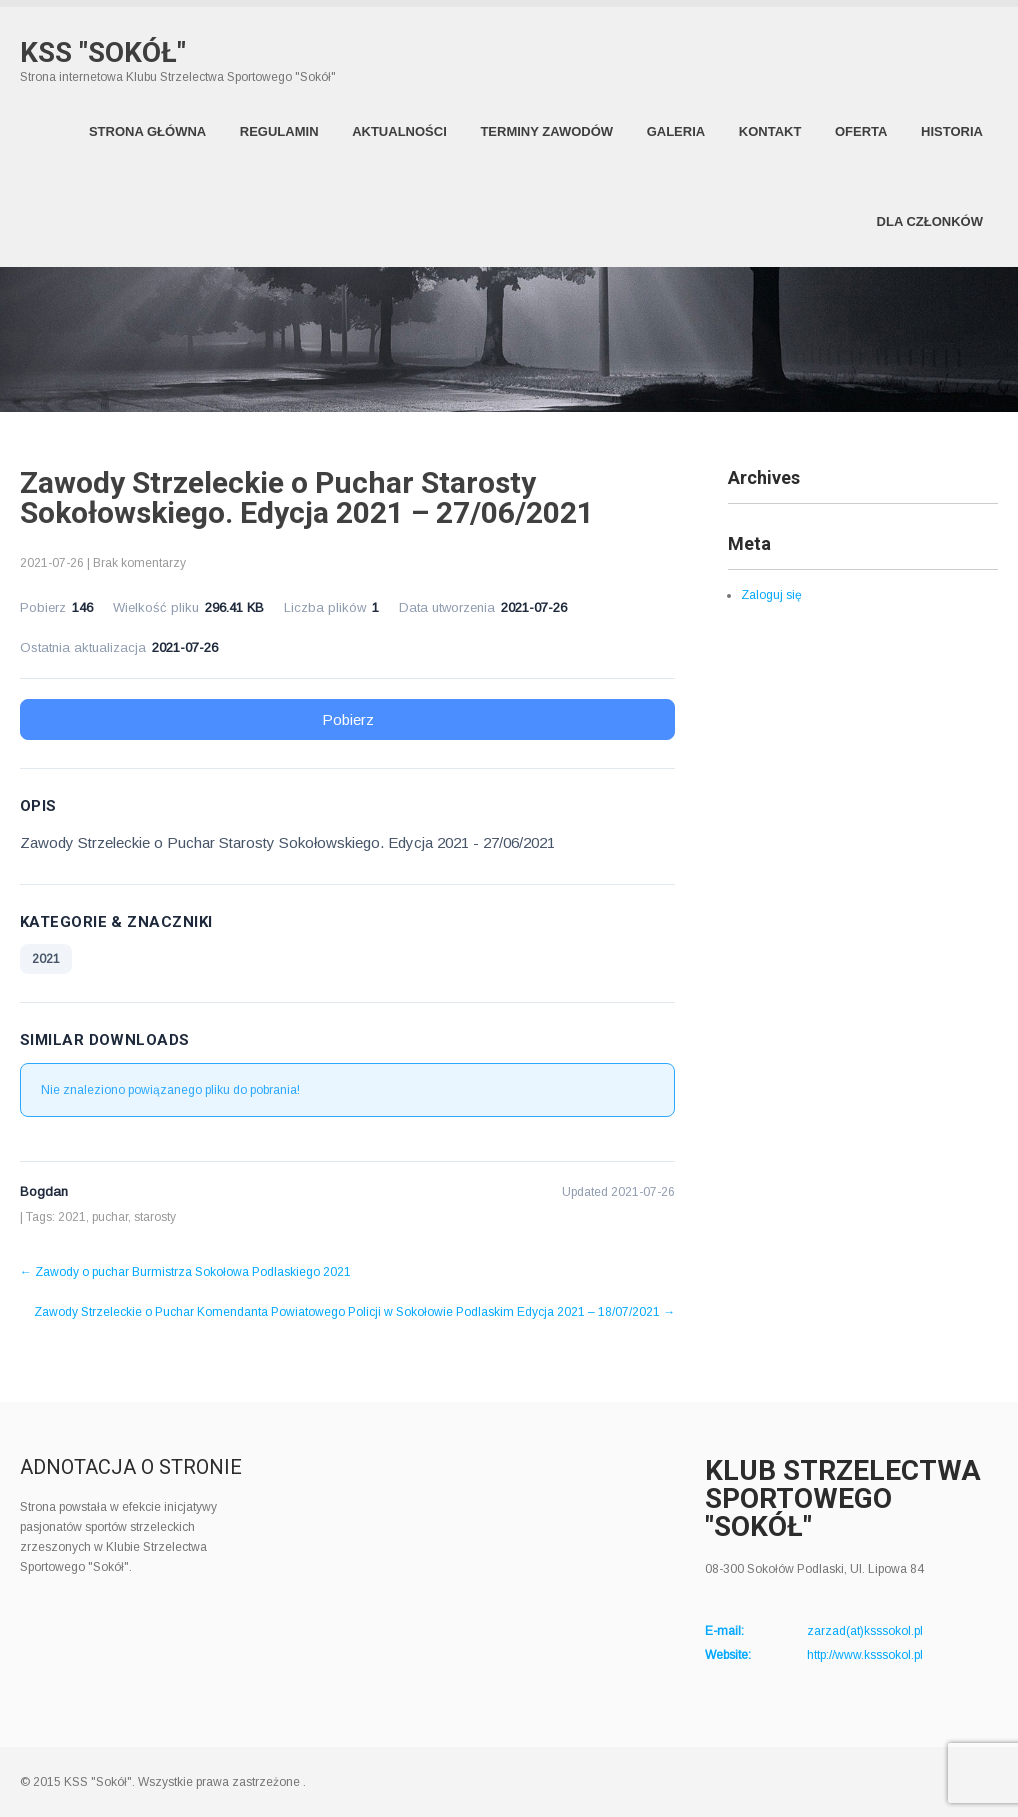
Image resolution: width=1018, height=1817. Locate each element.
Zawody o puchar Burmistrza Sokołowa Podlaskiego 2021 (185, 1272)
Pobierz (348, 719)
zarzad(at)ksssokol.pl (865, 1631)
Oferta (861, 131)
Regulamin (279, 131)
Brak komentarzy (139, 563)
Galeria (676, 131)
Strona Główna (147, 131)
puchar (110, 1217)
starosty (155, 1217)
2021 (46, 959)
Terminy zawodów (546, 131)
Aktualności (399, 131)
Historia (952, 131)
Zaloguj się (771, 595)
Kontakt (770, 131)
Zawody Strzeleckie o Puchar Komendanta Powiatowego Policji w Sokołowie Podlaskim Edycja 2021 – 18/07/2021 (354, 1312)
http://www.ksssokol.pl (865, 1655)
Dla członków (930, 221)
